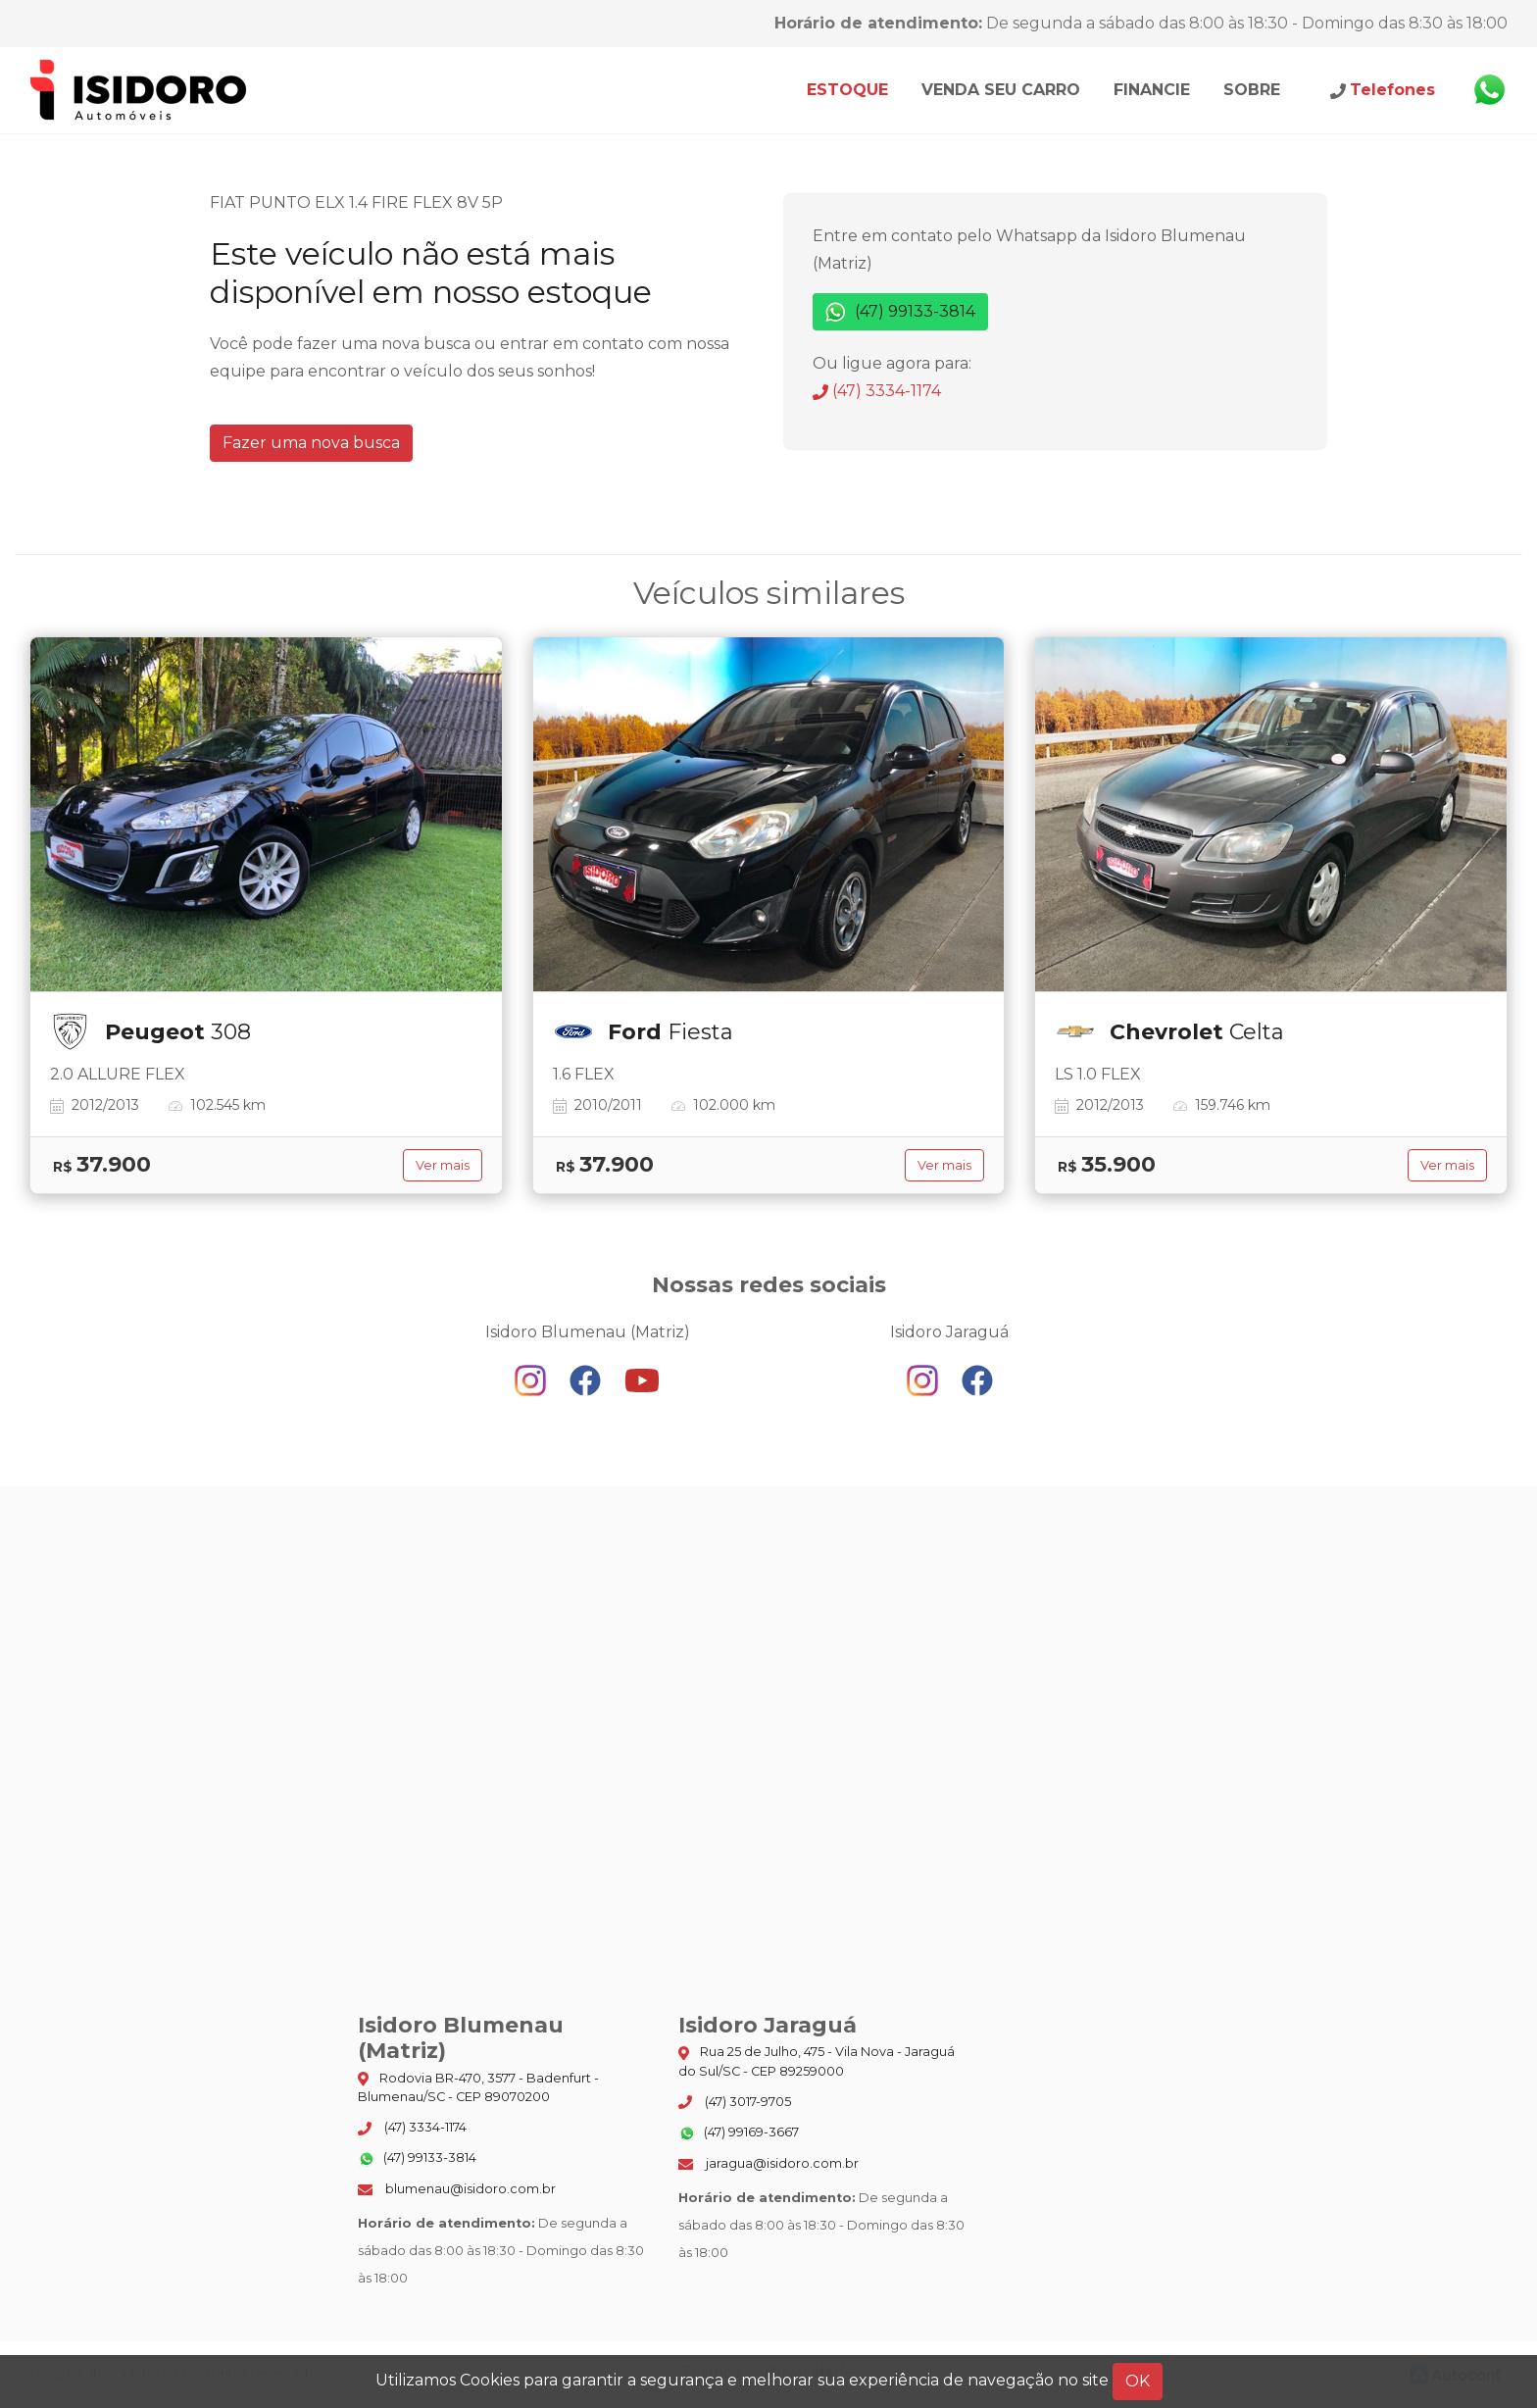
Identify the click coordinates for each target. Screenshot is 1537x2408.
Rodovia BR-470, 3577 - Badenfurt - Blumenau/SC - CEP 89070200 (478, 2087)
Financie (1152, 89)
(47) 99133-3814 (900, 312)
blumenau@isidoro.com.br (457, 2189)
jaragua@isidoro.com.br (768, 2163)
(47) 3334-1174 (877, 390)
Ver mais (443, 1165)
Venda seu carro (1000, 89)
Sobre (1251, 89)
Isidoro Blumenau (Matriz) (139, 90)
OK (1137, 2381)
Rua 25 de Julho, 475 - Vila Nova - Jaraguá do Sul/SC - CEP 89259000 (816, 2061)
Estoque (847, 89)
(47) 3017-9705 (734, 2102)
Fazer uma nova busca (311, 442)
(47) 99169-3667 (738, 2133)
